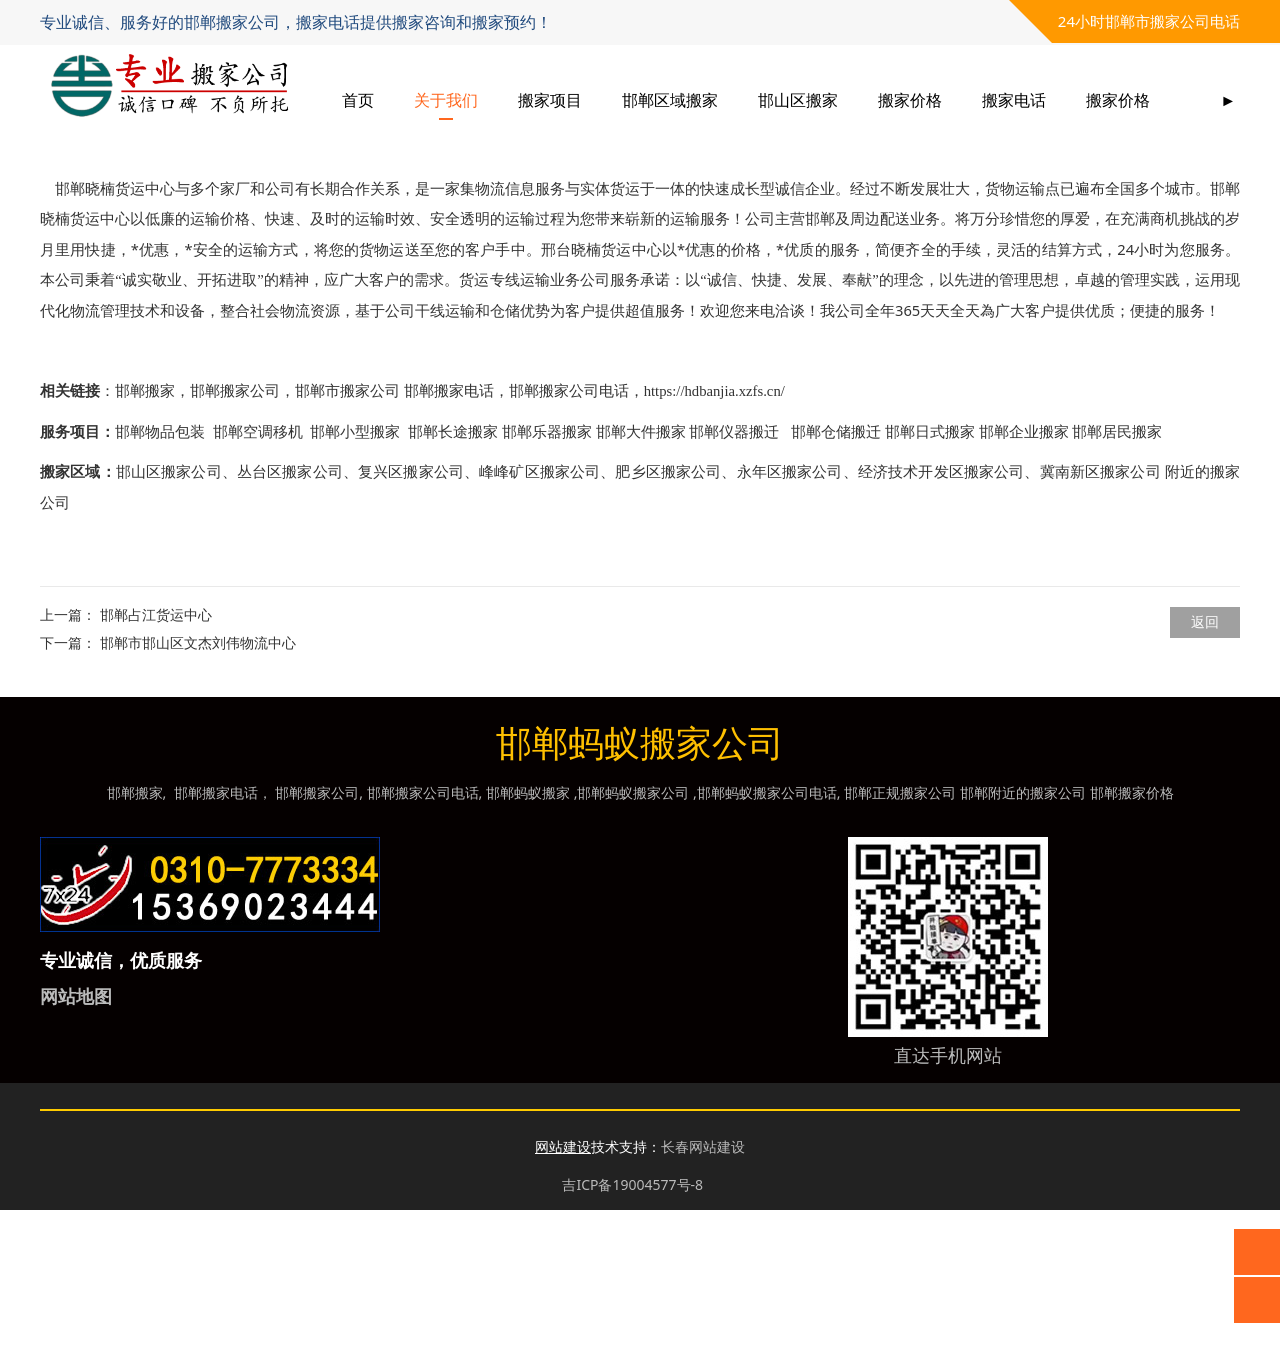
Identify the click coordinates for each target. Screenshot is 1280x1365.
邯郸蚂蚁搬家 (528, 947)
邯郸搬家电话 (449, 546)
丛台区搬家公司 (290, 627)
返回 (1205, 776)
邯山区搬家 (882, 100)
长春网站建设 (703, 1301)
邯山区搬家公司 (169, 627)
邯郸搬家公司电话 (569, 546)
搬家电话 (1098, 100)
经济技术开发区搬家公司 (941, 627)
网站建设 (563, 1301)
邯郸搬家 (145, 546)
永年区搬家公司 (790, 627)
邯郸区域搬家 (754, 100)
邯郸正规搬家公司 (900, 947)
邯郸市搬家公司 (347, 546)
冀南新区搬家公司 (1100, 627)
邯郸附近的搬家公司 (1023, 947)
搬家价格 (994, 100)
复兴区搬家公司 (411, 627)
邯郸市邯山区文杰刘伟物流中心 (198, 797)
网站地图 (76, 1151)
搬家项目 (634, 100)
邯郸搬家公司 (235, 546)
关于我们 (530, 100)
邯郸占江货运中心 (156, 769)
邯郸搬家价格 (1132, 947)
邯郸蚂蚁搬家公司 (633, 947)
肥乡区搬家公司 (668, 627)
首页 (442, 100)
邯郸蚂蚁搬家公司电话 (767, 947)
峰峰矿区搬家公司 (539, 627)
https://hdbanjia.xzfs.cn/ (714, 546)
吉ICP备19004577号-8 (632, 1339)
